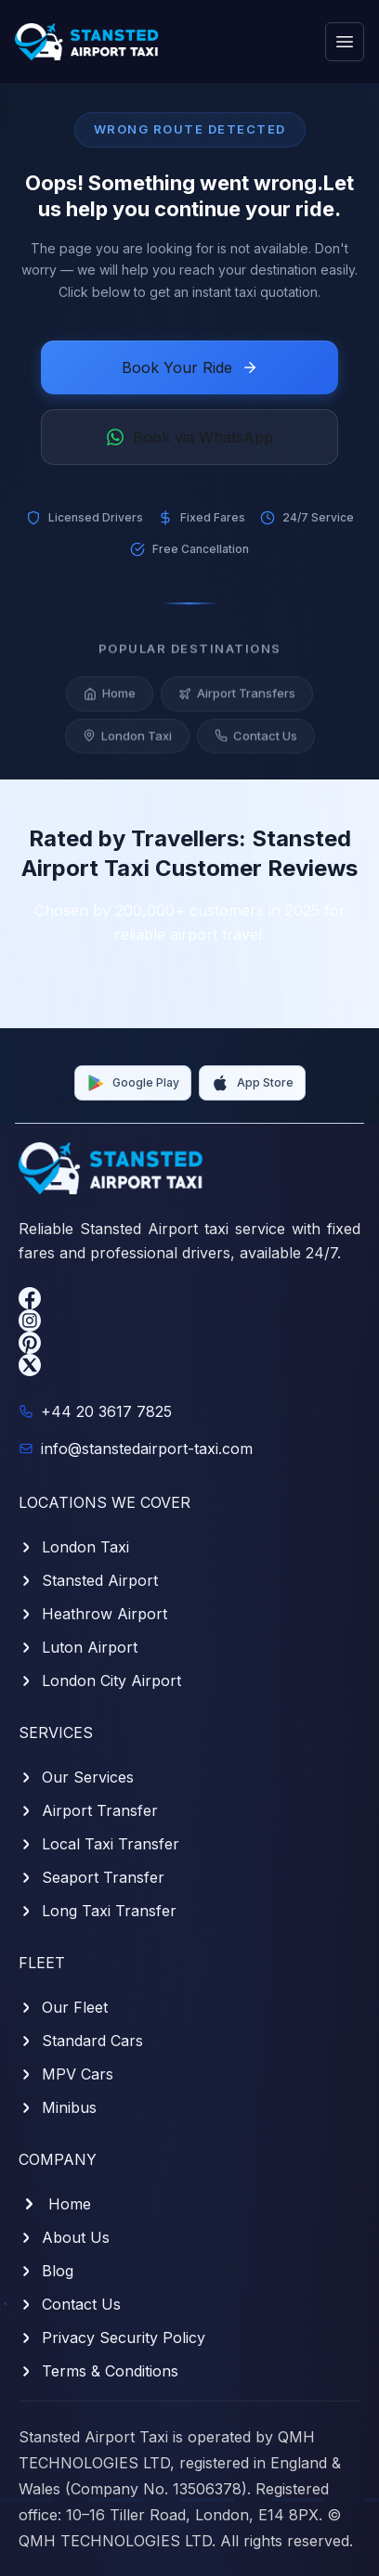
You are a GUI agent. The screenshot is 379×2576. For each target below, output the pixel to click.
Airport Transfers (236, 699)
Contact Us (256, 741)
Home (110, 699)
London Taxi (127, 741)
